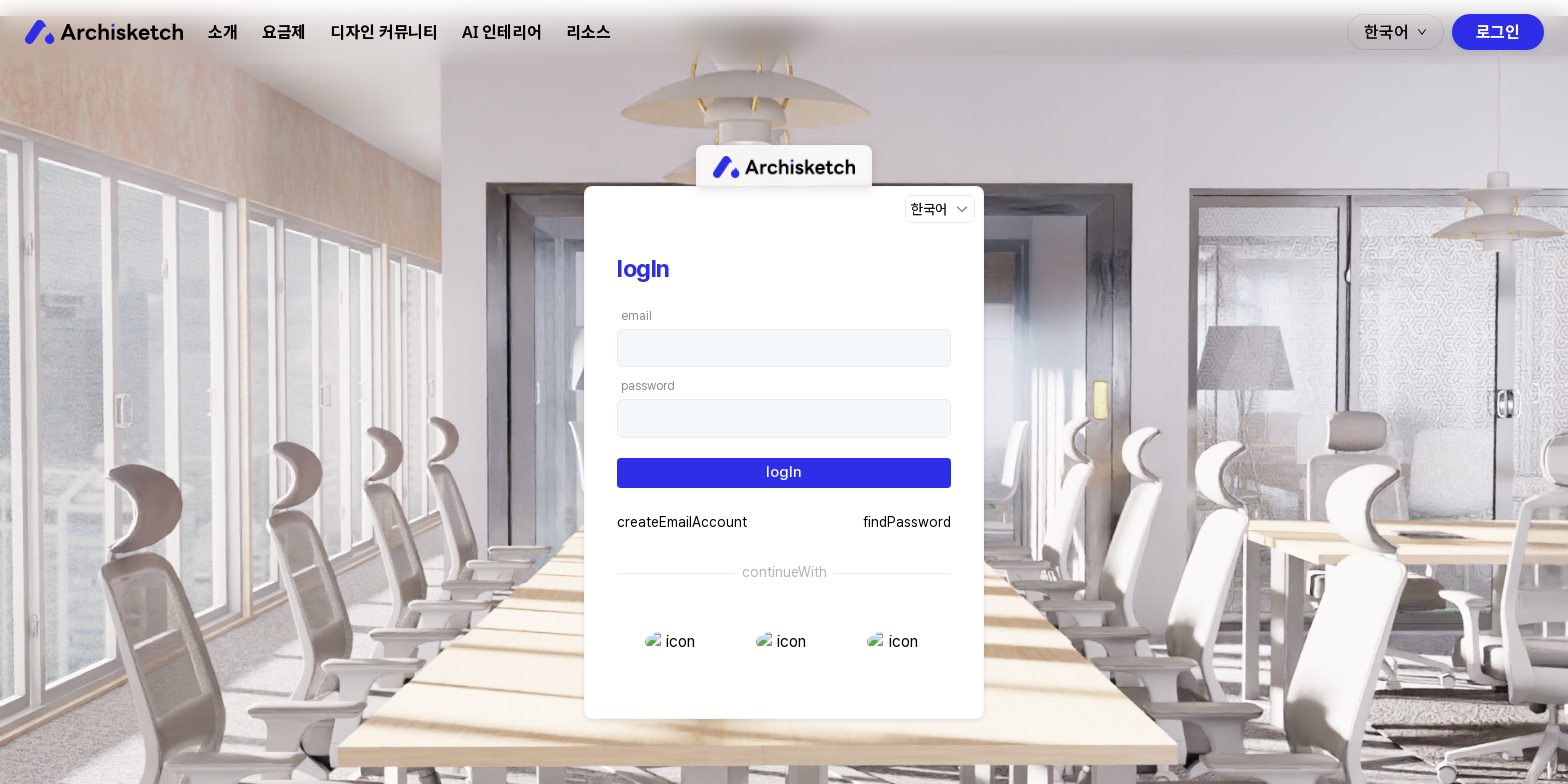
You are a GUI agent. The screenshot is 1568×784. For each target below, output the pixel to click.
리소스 (588, 32)
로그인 (1498, 32)
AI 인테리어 (502, 32)
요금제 (284, 32)
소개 (223, 32)
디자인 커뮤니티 (384, 32)
